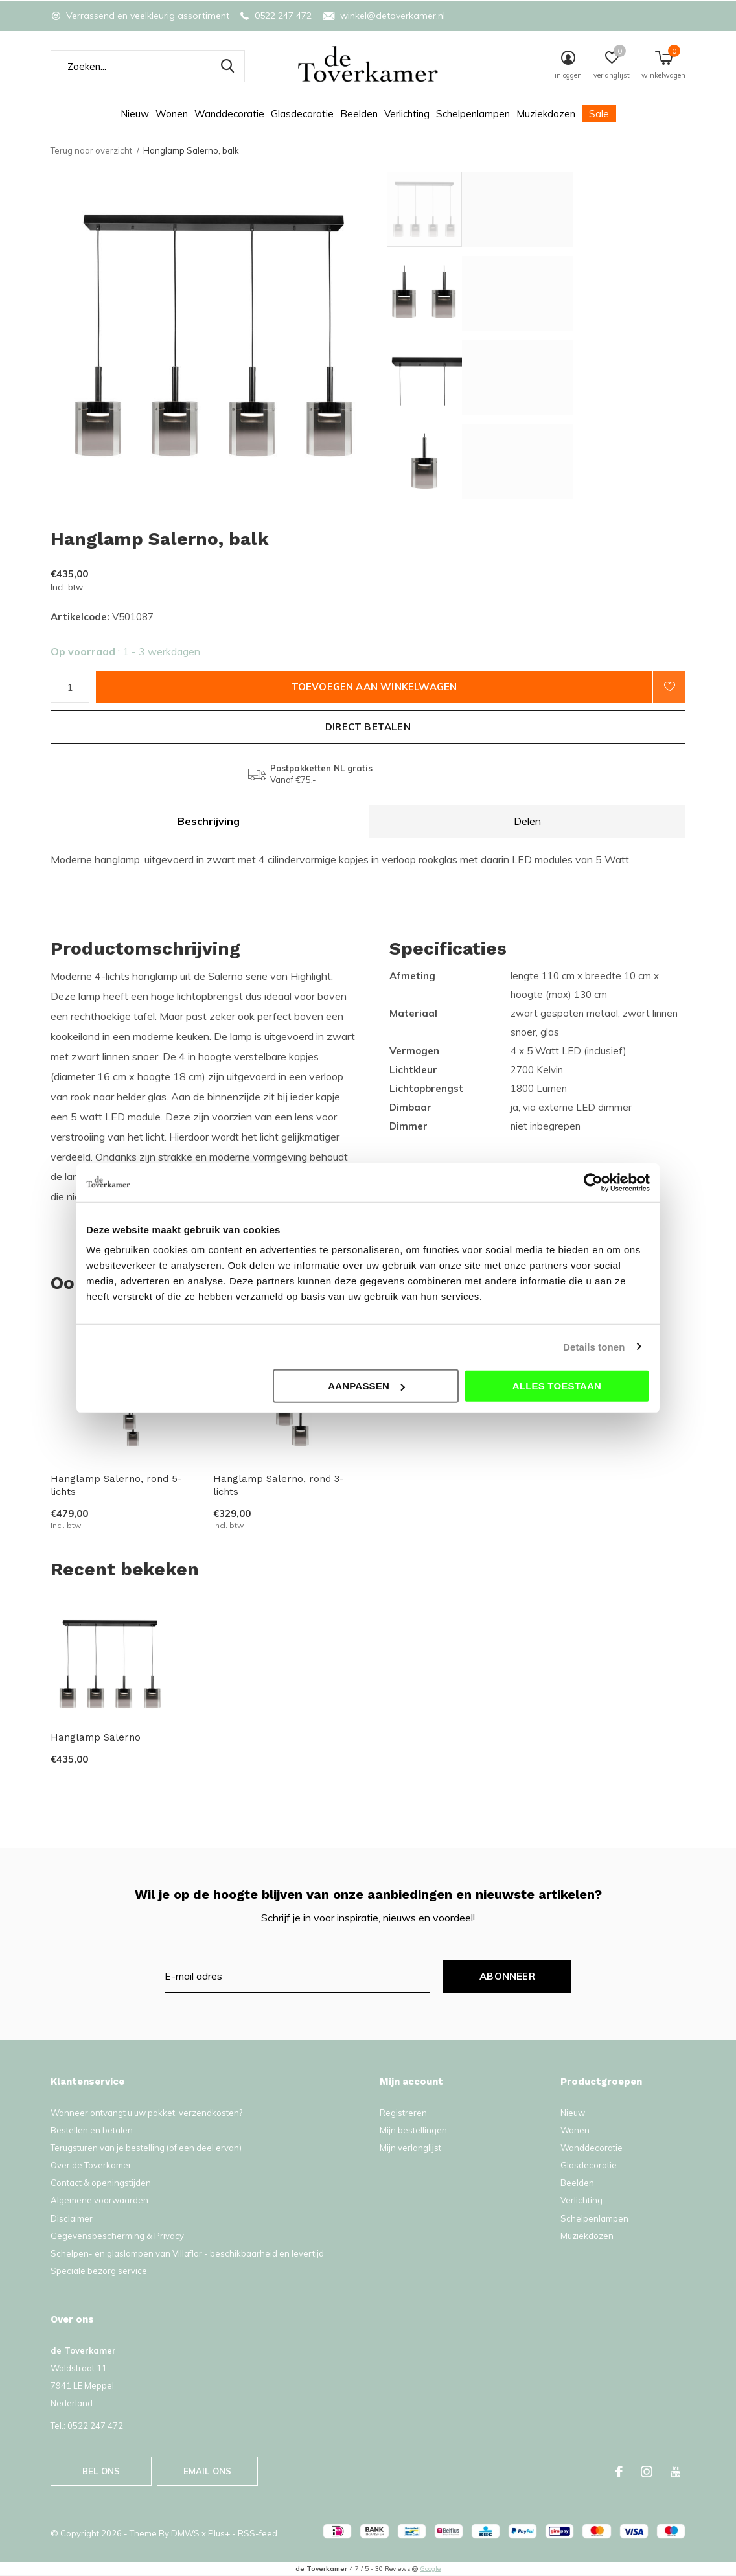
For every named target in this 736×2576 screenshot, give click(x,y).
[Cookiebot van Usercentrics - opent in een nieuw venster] (593, 1182)
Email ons (207, 2471)
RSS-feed (257, 2533)
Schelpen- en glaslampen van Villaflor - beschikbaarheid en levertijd (187, 2253)
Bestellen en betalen (92, 2130)
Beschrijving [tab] (209, 821)
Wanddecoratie (229, 114)
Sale (599, 114)
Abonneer (507, 1976)
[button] (480, 209)
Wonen (171, 114)
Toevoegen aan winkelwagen (374, 686)
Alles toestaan (556, 1385)
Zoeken (227, 66)
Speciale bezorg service (99, 2271)
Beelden (359, 114)
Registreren (403, 2112)
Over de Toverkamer (91, 2165)
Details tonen (594, 1346)
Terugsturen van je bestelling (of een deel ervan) (146, 2147)
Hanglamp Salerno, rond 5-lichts (116, 1485)
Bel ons (101, 2471)
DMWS (185, 2533)
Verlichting (407, 114)
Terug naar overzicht (91, 150)
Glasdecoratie (302, 114)
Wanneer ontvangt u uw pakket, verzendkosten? (146, 2112)
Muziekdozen (545, 114)
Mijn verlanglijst (410, 2147)
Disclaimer (72, 2218)
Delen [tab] (527, 821)
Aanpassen (366, 1385)
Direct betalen (368, 727)
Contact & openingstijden (101, 2182)
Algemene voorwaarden (99, 2200)
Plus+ (219, 2533)
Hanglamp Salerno (96, 1737)
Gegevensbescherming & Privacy (117, 2236)
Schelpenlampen (473, 114)
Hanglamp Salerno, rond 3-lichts (278, 1485)
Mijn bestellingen (413, 2130)
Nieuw (135, 114)
